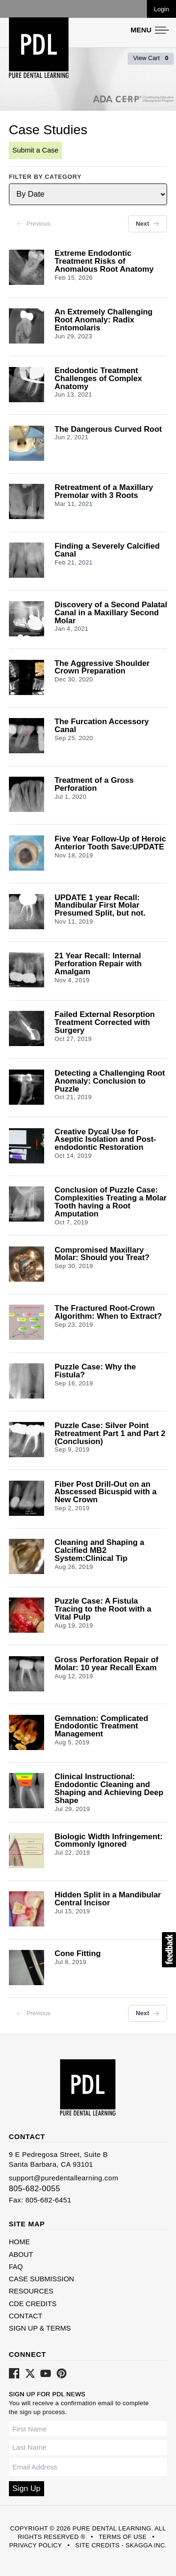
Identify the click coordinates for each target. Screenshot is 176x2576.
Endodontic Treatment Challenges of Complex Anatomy (98, 379)
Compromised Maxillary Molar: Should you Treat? (101, 1254)
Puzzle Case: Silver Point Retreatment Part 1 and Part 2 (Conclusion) (109, 1434)
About (21, 2254)
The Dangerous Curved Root (108, 430)
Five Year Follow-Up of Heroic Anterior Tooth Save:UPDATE (110, 843)
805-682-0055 (35, 2188)
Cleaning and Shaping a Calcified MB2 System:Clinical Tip (99, 1551)
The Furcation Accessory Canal (101, 726)
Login (161, 9)
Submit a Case (35, 150)
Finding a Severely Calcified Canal (107, 550)
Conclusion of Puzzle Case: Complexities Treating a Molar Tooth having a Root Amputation (110, 1202)
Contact (25, 2316)
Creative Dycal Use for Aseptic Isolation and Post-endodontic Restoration (105, 1140)
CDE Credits (33, 2304)
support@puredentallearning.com (63, 2178)
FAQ (16, 2266)
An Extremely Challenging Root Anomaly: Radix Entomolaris (103, 320)
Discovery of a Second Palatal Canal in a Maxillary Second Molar (110, 613)
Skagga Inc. (146, 2545)
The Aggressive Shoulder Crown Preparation (102, 668)
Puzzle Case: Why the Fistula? (95, 1371)
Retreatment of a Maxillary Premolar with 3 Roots (103, 492)
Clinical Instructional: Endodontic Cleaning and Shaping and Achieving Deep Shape (108, 1789)
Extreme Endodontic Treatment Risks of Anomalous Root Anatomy (103, 262)
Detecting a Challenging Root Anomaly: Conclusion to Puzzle (109, 1081)
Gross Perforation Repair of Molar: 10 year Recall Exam (106, 1664)
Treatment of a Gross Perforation (94, 785)
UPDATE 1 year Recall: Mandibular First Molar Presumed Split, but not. (99, 906)
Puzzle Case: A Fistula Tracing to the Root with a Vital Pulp (102, 1609)
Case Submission (41, 2279)
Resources (31, 2291)
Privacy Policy (35, 2545)
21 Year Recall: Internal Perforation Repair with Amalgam (97, 964)
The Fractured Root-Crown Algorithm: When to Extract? (108, 1313)
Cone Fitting (77, 1954)
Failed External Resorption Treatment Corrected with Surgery (104, 1023)
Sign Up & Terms (40, 2328)
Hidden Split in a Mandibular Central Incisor (107, 1899)
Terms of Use (122, 2536)
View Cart (150, 57)
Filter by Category (45, 177)
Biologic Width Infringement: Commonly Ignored (108, 1841)
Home (19, 2242)
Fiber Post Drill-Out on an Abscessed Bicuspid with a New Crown (105, 1493)
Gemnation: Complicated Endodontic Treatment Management (101, 1727)
